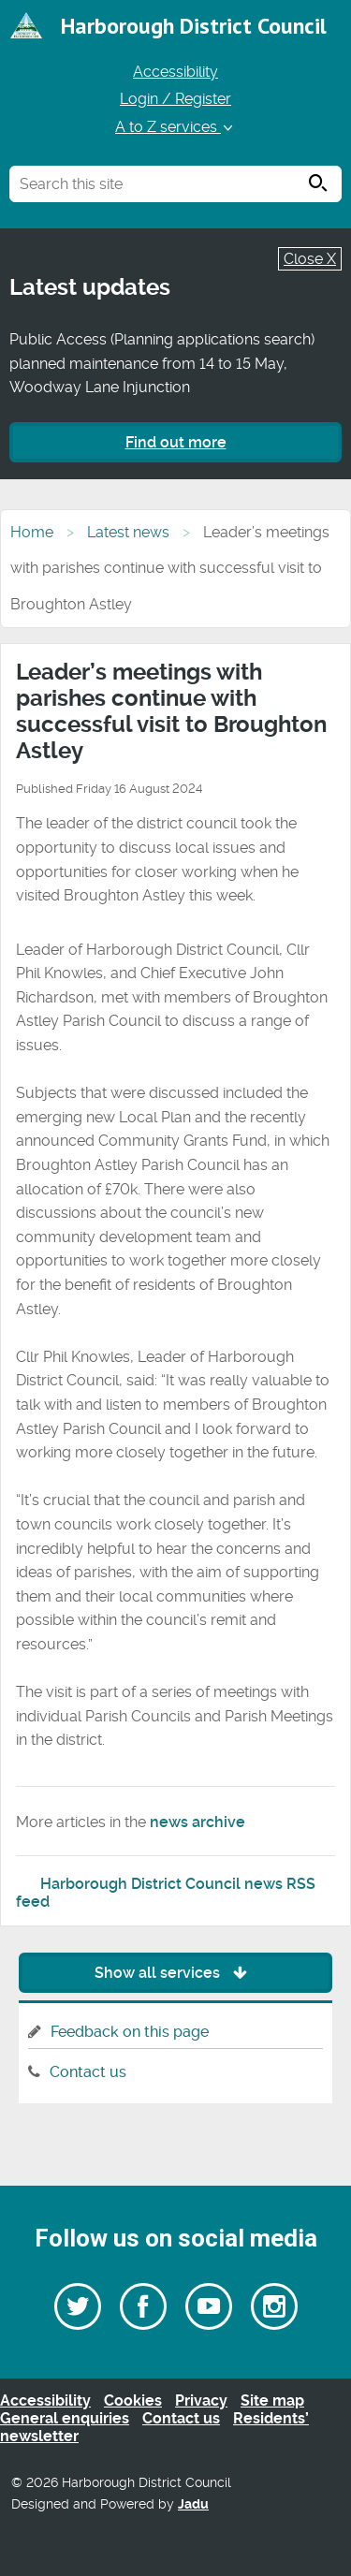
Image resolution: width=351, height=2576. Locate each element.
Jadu (193, 2504)
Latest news (128, 532)
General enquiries (64, 2418)
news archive (197, 1822)
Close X (310, 259)
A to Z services (175, 127)
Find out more (176, 442)
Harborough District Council (194, 25)
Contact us (88, 2072)
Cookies (133, 2400)
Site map (272, 2400)
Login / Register (175, 99)
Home (31, 532)
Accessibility (175, 71)
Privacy (201, 2400)
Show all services (175, 1973)
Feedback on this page (130, 2032)
